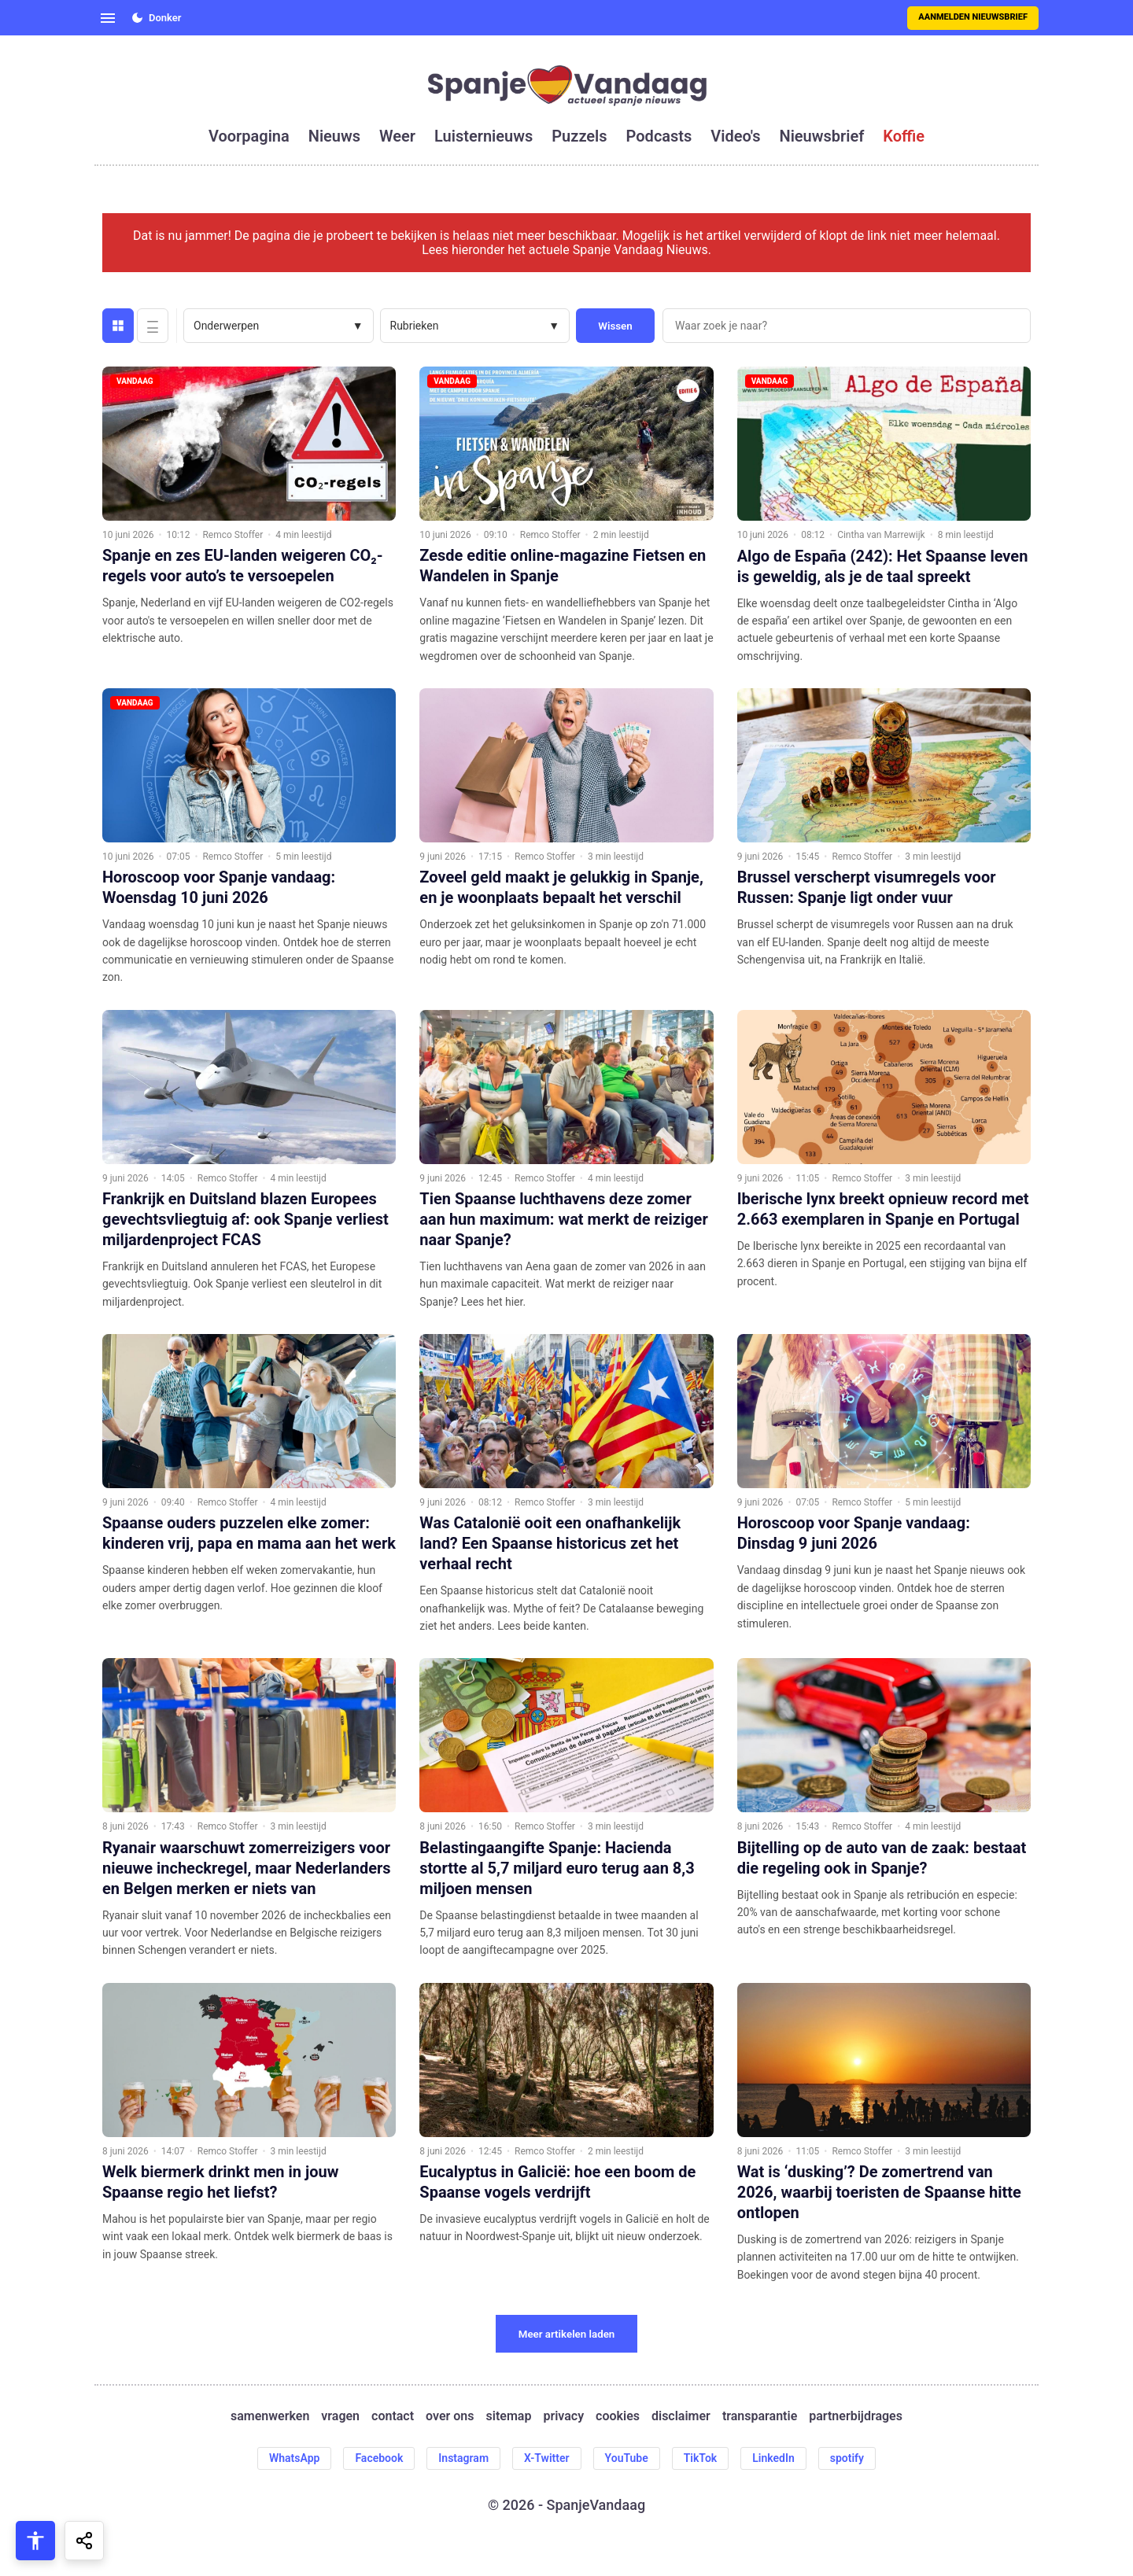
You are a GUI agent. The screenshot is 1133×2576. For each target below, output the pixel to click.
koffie (903, 136)
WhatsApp (294, 2458)
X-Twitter (547, 2458)
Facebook (379, 2458)
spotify (847, 2458)
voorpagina (249, 136)
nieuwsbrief (822, 136)
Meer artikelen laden (567, 2334)
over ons (450, 2416)
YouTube (626, 2458)
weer (397, 136)
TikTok (701, 2458)
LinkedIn (773, 2458)
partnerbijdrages (855, 2416)
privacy (563, 2416)
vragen (340, 2416)
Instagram (463, 2458)
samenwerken (270, 2416)
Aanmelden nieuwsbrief (973, 17)
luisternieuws (483, 136)
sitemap (509, 2416)
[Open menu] (107, 18)
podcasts (659, 136)
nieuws (334, 136)
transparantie (759, 2416)
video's (735, 136)
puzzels (579, 136)
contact (392, 2416)
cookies (618, 2416)
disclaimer (680, 2416)
